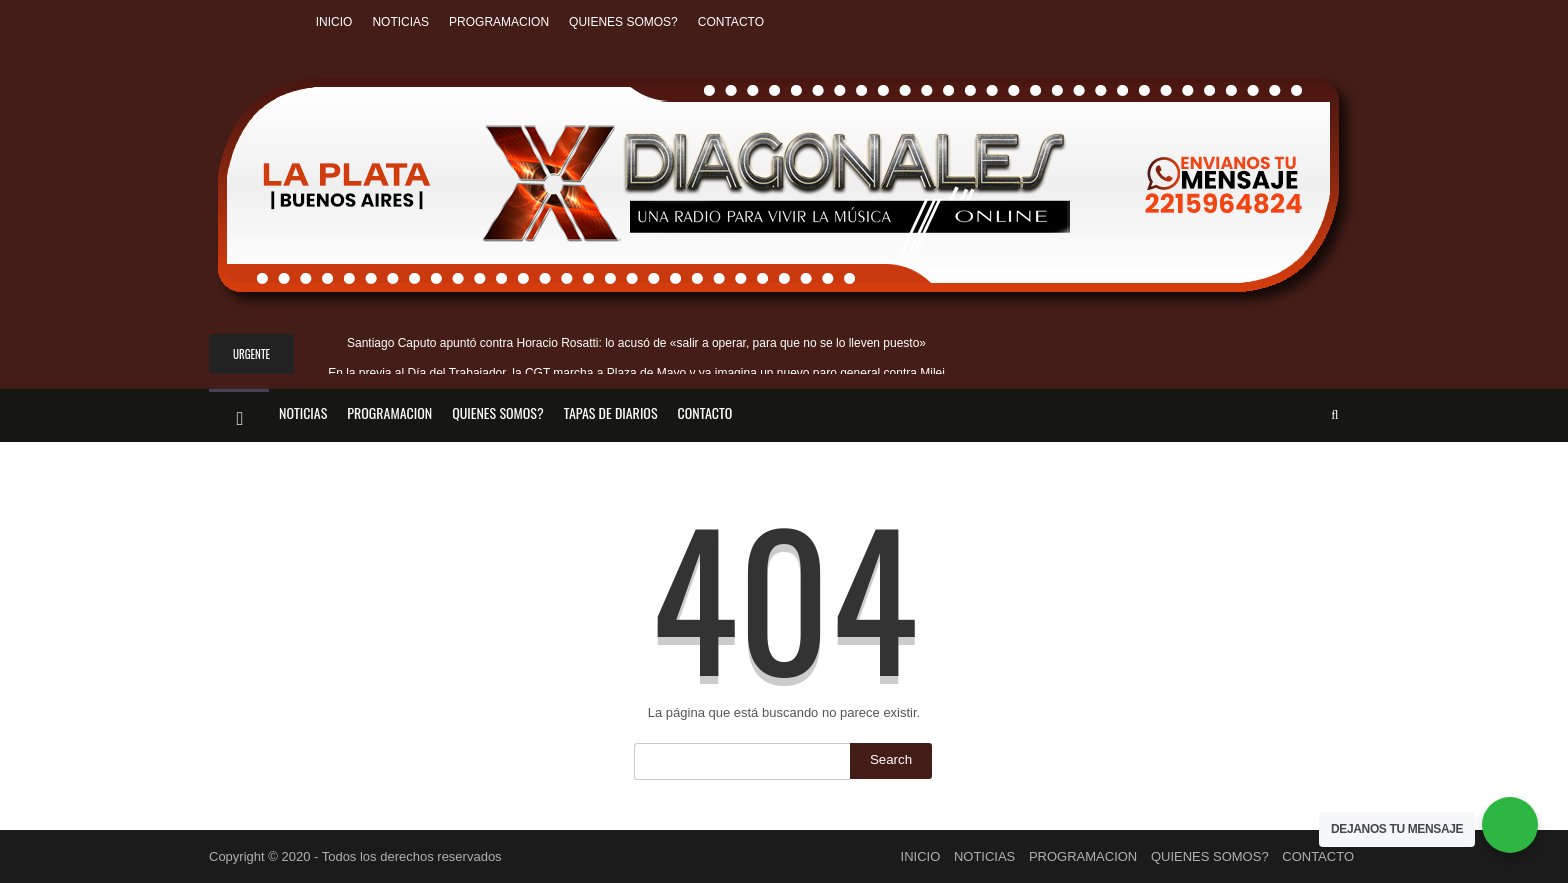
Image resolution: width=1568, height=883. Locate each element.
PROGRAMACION (499, 22)
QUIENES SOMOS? (623, 22)
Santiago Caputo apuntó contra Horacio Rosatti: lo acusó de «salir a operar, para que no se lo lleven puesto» (636, 343)
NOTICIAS (400, 22)
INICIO (334, 22)
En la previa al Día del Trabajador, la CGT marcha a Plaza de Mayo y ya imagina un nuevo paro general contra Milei (636, 373)
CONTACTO (731, 22)
